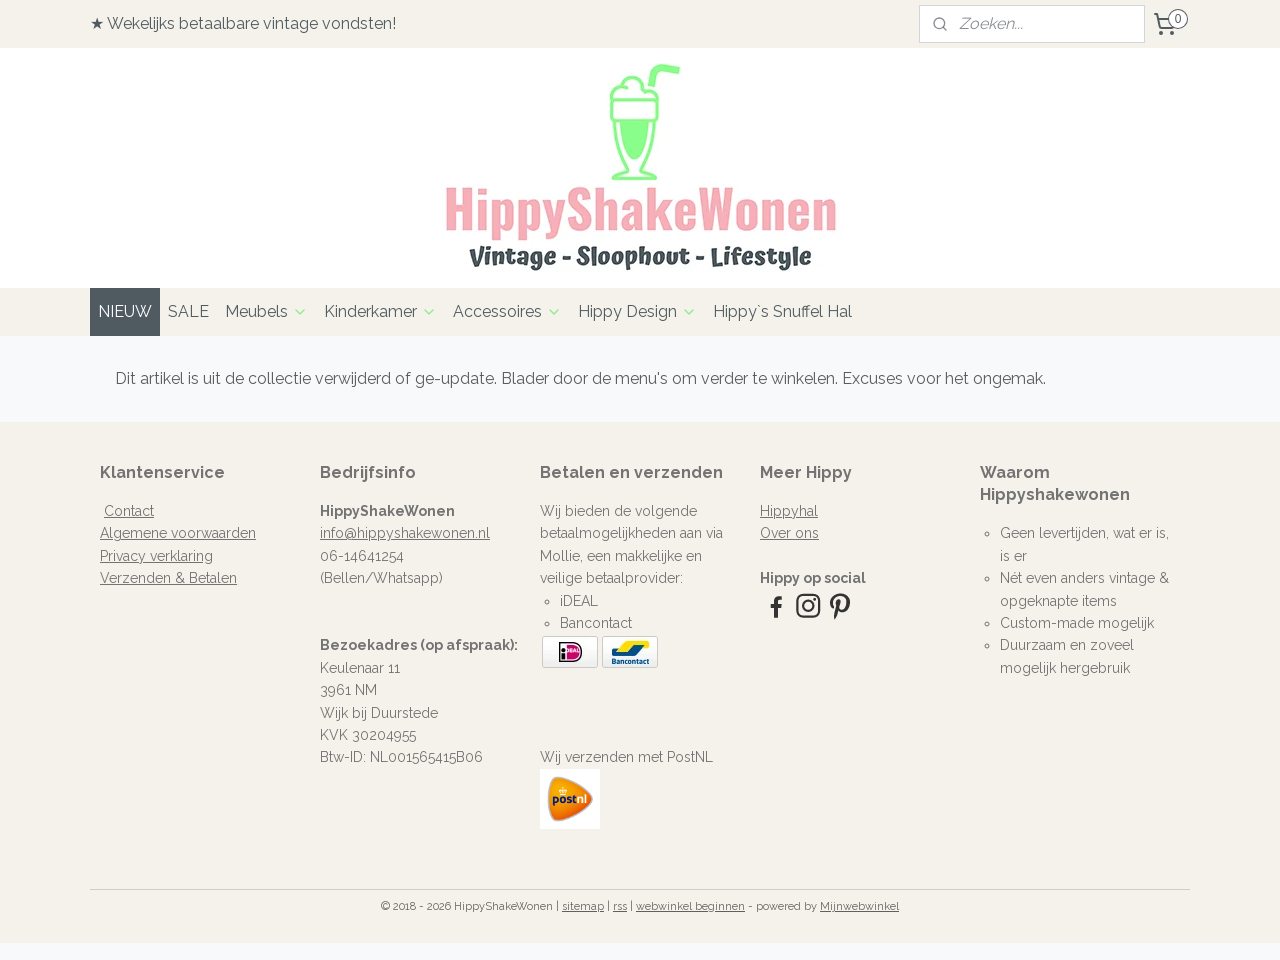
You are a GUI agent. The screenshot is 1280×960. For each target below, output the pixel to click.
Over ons (789, 533)
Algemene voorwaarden (178, 533)
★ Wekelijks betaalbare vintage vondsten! (243, 23)
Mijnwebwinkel (859, 906)
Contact (129, 511)
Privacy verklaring (156, 556)
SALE (188, 311)
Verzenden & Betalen (168, 578)
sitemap (583, 906)
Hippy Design (637, 311)
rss (620, 906)
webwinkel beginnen (690, 906)
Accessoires (507, 311)
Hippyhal (789, 511)
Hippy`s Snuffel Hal (782, 311)
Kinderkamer (380, 311)
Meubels (266, 311)
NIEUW (125, 311)
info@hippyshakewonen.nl (405, 533)
